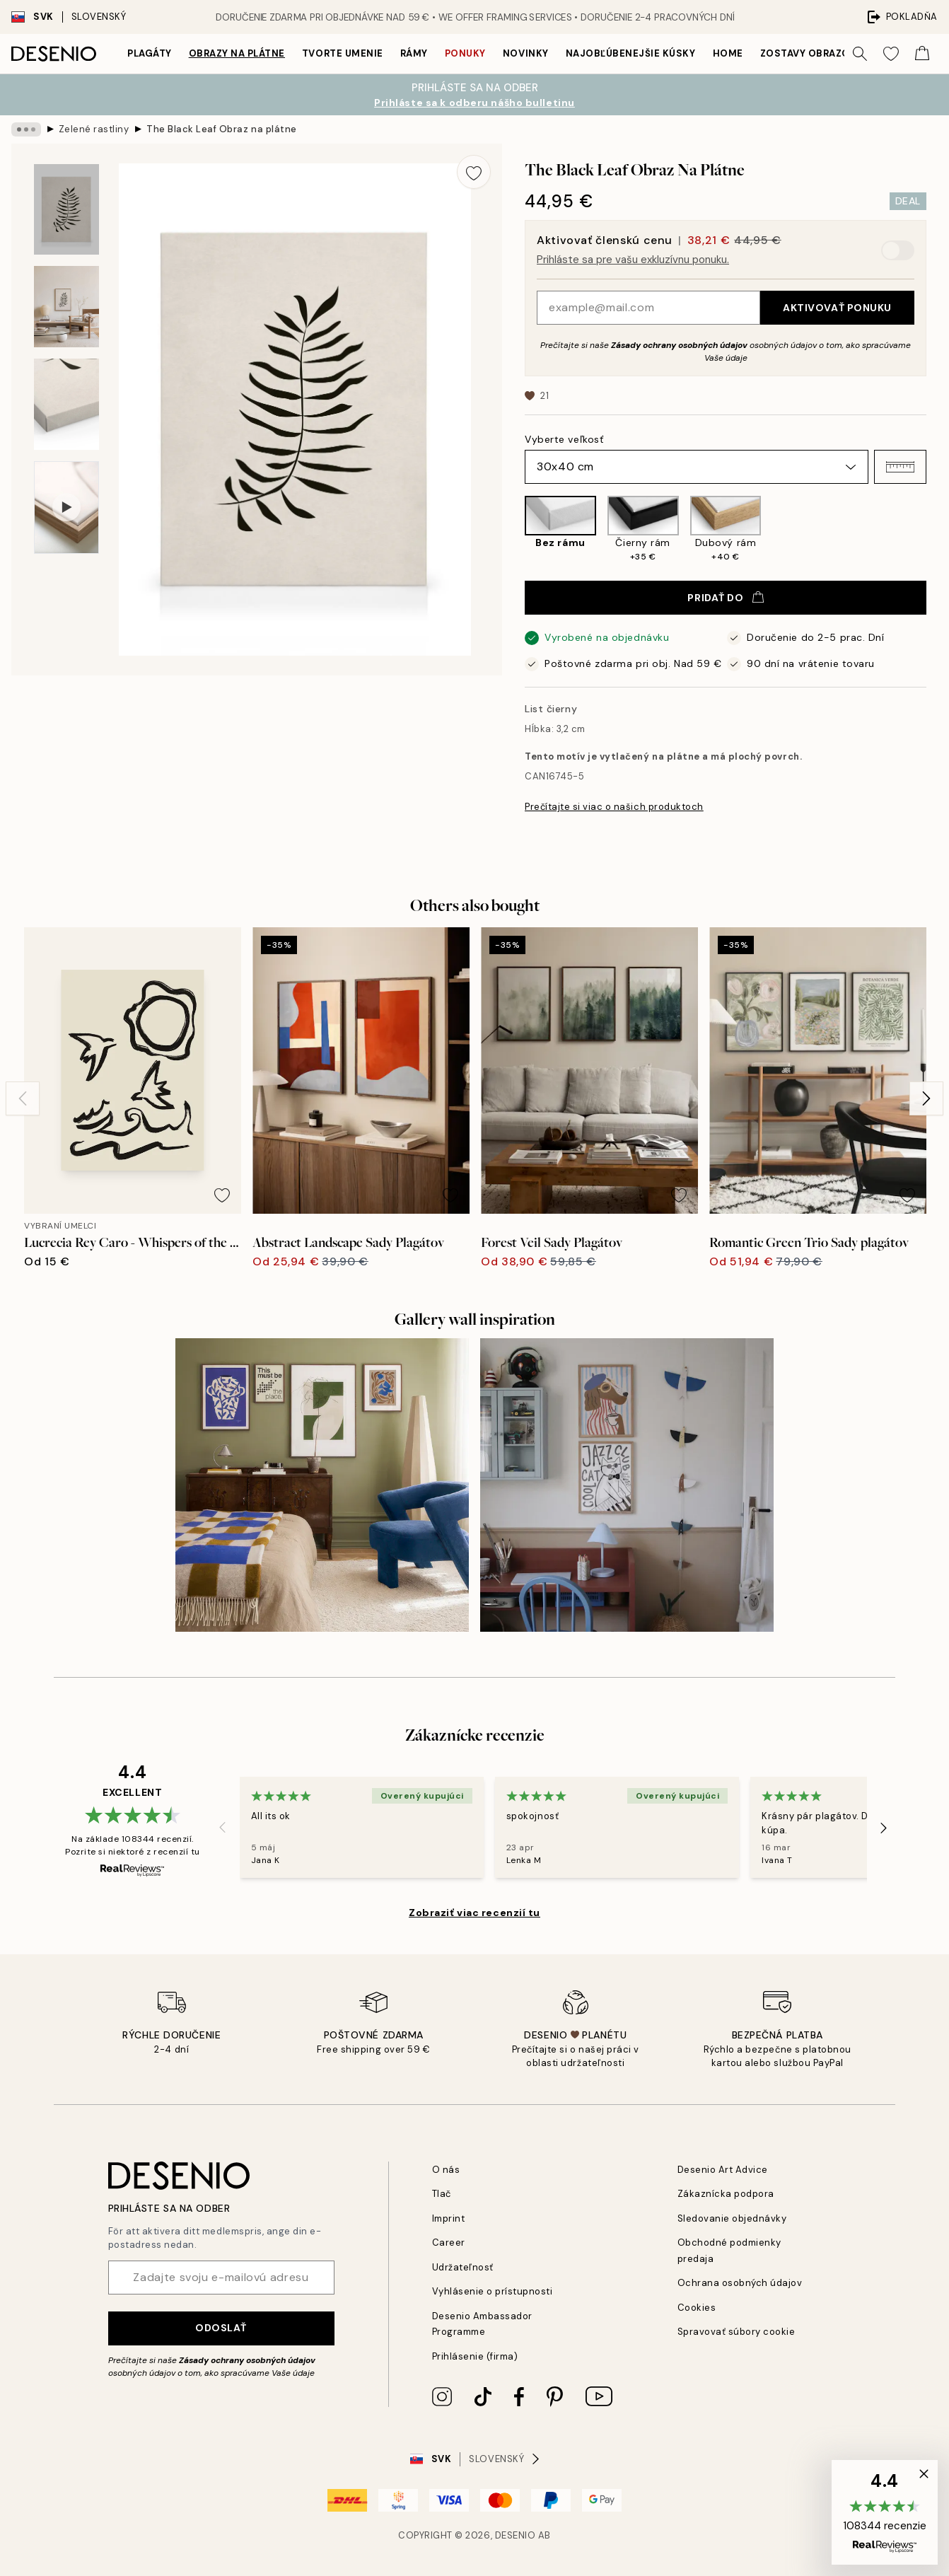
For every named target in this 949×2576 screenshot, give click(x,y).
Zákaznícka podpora (725, 2194)
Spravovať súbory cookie (736, 2332)
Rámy (414, 53)
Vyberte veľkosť (564, 439)
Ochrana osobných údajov (740, 2283)
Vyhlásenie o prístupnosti (492, 2291)
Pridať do (725, 597)
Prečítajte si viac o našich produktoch (614, 807)
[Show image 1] (66, 209)
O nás (446, 2170)
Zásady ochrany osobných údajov (679, 345)
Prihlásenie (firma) (475, 2356)
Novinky (526, 53)
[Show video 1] (66, 507)
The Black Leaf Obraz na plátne (221, 129)
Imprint (448, 2218)
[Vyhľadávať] (859, 54)
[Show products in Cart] (922, 54)
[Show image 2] (66, 306)
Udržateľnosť (463, 2267)
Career (448, 2242)
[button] (900, 467)
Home (728, 53)
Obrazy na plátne (237, 53)
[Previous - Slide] (23, 1098)
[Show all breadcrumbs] (26, 129)
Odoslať (221, 2327)
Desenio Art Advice (722, 2170)
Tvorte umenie (342, 53)
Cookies (696, 2308)
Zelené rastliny (94, 129)
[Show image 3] (66, 404)
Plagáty (149, 53)
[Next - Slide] (926, 1098)
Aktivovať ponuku (837, 307)
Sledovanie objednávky (732, 2218)
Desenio (515, 2535)
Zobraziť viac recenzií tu (474, 1912)
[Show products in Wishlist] (891, 54)
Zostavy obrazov (808, 53)
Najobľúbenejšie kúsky (631, 53)
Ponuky (465, 53)
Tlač (441, 2194)
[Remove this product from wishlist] (474, 172)
